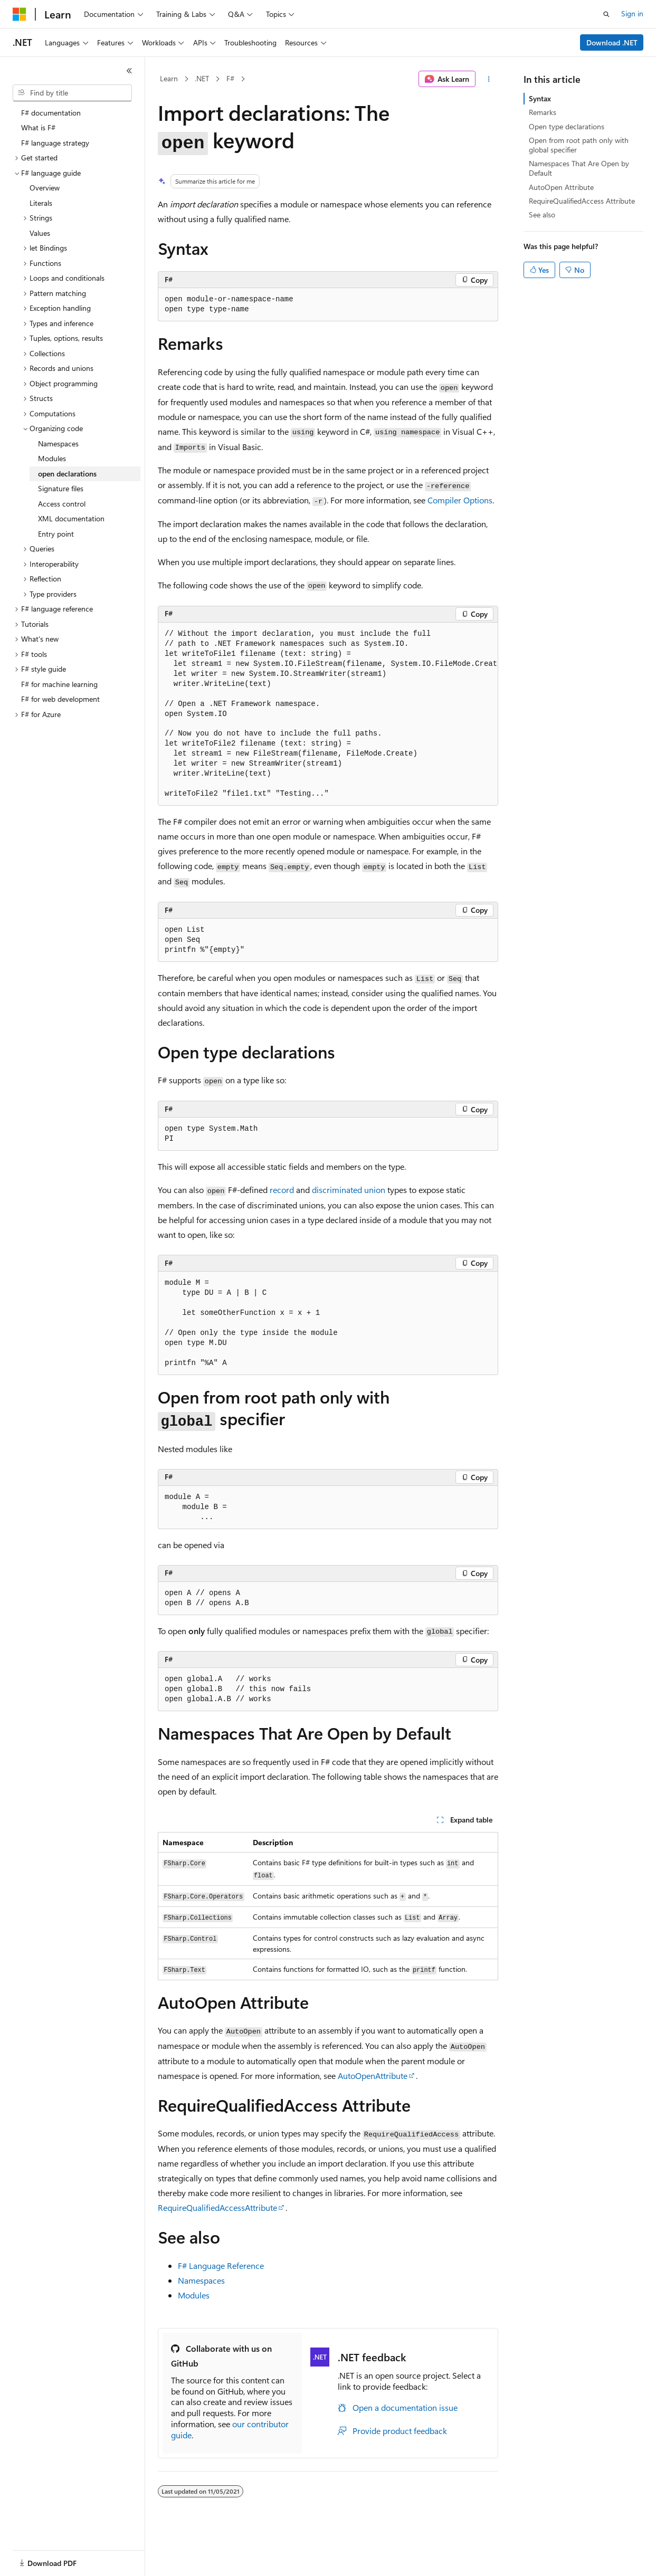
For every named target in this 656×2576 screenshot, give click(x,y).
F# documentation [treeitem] (51, 113)
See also (542, 214)
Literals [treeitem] (41, 203)
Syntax (540, 98)
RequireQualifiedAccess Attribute (582, 201)
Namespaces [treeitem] (58, 443)
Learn (169, 78)
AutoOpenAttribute (372, 2075)
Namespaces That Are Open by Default (579, 168)
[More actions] (489, 79)
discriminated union (348, 1189)
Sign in (632, 13)
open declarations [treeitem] (67, 474)
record (282, 1189)
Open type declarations (566, 126)
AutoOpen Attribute (561, 187)
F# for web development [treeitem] (60, 699)
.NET (202, 78)
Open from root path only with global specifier (579, 145)
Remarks (542, 112)
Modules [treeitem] (52, 458)
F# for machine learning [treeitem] (59, 684)
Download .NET (612, 42)
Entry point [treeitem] (56, 534)
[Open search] (606, 14)
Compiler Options (459, 499)
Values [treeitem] (40, 233)
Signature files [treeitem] (60, 488)
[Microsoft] (19, 14)
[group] (328, 714)
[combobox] (72, 92)
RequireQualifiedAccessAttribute (217, 2207)
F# (230, 78)
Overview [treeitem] (45, 188)
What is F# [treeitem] (38, 127)
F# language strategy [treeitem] (55, 143)
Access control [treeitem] (61, 504)
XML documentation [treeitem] (71, 518)
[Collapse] (129, 70)
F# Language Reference (221, 2265)
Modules (194, 2295)
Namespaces (201, 2280)
